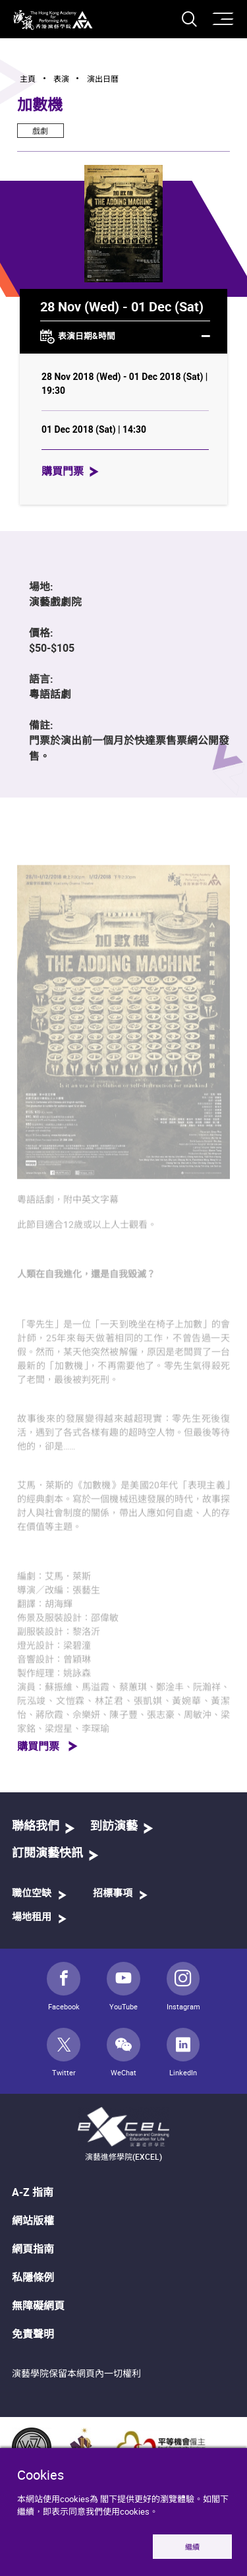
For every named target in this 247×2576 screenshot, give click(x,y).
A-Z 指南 (32, 2192)
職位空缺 (31, 1894)
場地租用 (31, 1917)
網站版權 (33, 2220)
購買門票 (62, 471)
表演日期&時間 (125, 337)
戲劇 (40, 130)
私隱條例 (33, 2277)
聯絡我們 (35, 1827)
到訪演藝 (114, 1827)
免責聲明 (33, 2334)
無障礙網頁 (38, 2305)
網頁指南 (33, 2249)
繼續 (192, 2547)
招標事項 (112, 1894)
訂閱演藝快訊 (47, 1854)
